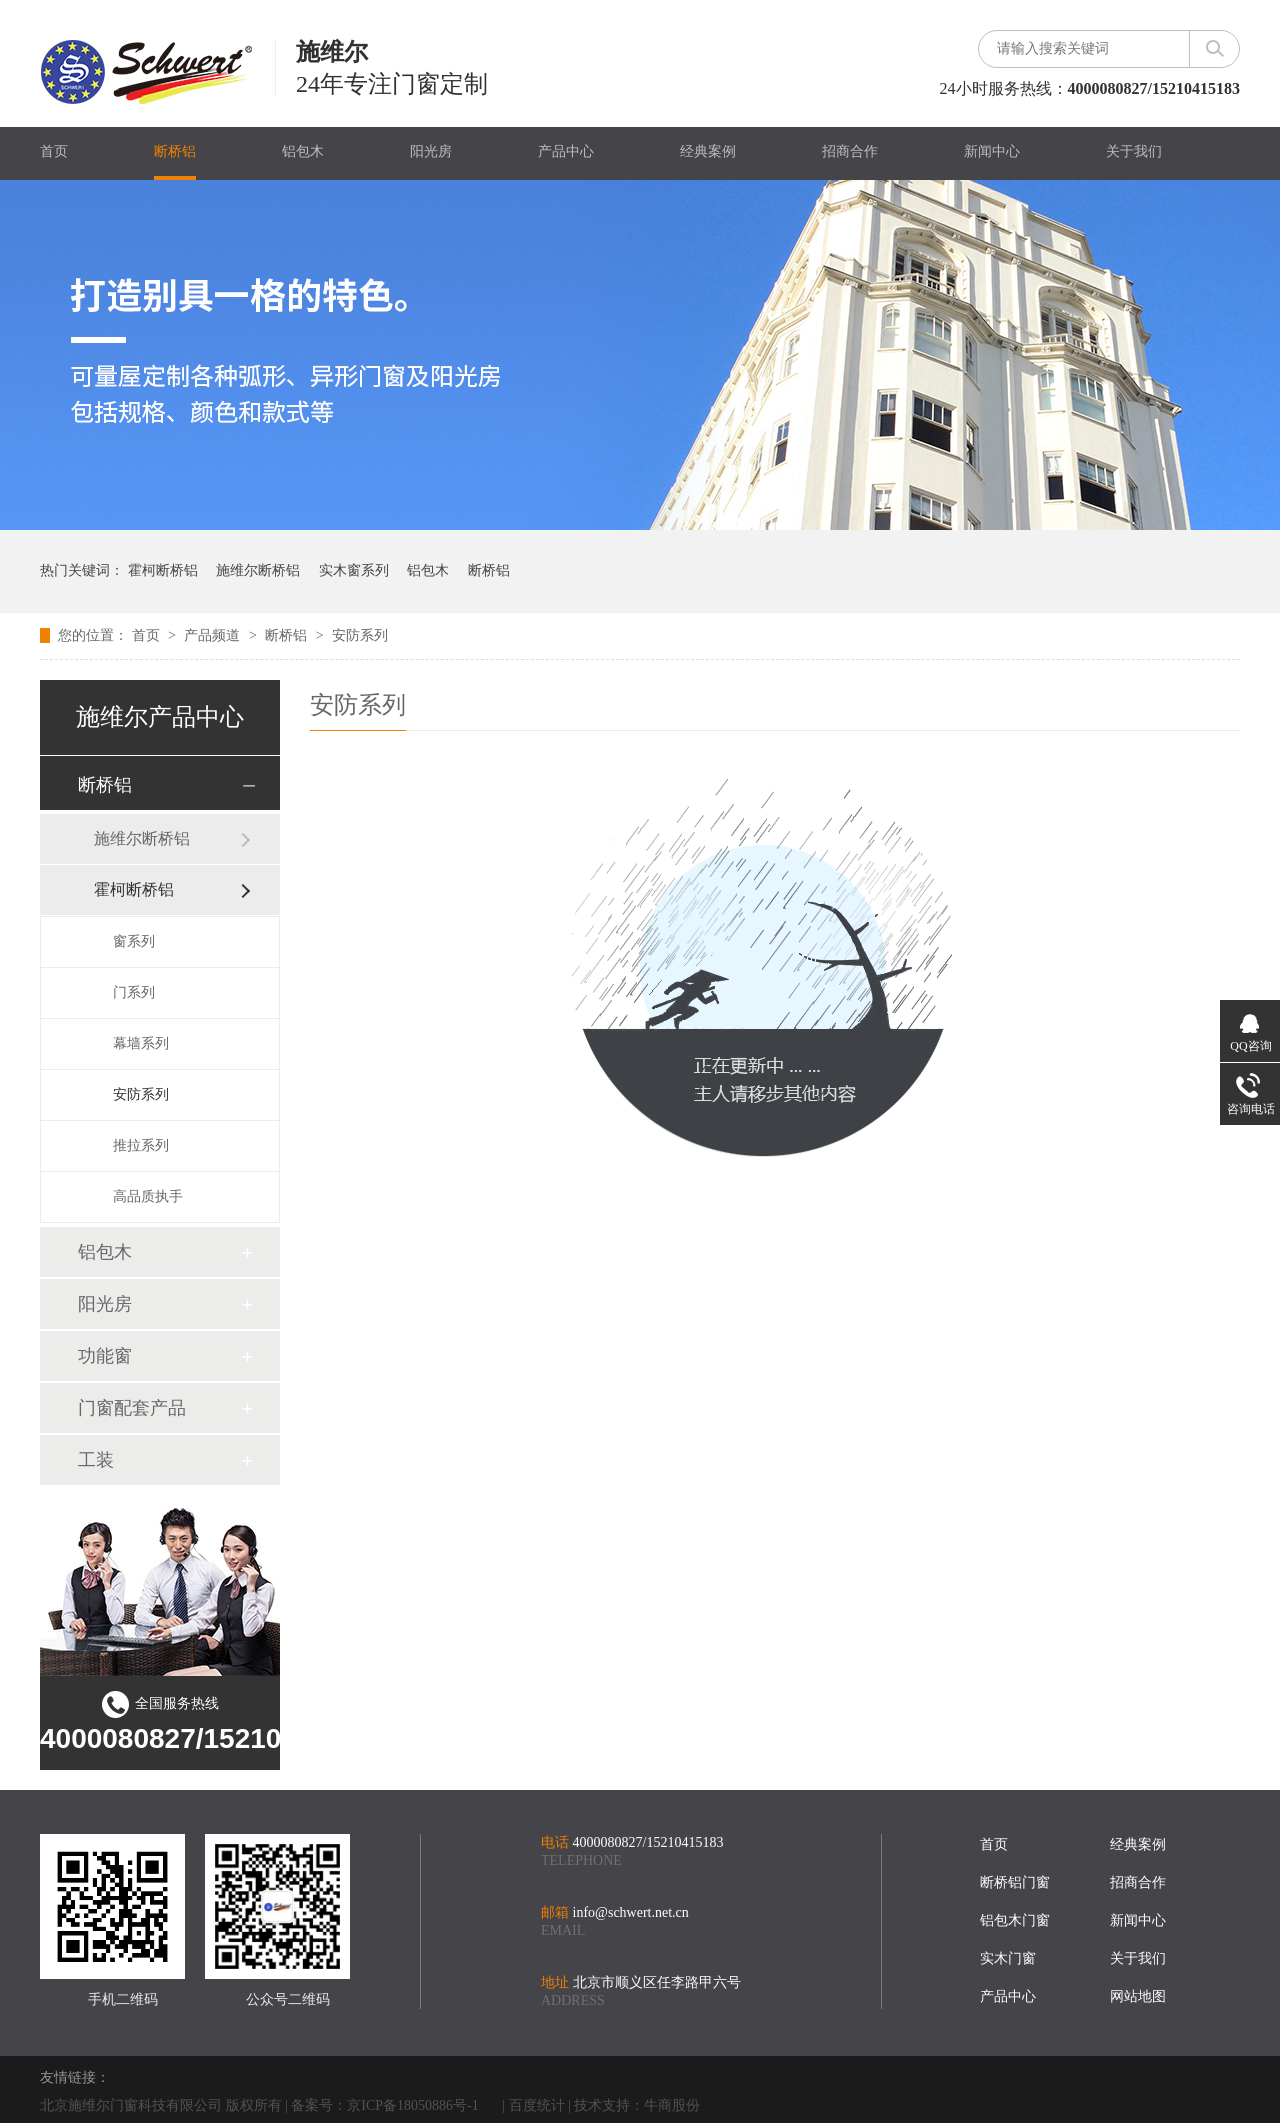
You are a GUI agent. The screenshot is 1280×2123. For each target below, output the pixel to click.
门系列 (134, 992)
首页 (54, 151)
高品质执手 (148, 1196)
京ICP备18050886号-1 (412, 2105)
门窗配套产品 (132, 1408)
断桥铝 (175, 151)
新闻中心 (992, 151)
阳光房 (431, 151)
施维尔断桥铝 (258, 570)
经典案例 (708, 151)
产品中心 (566, 151)
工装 (96, 1460)
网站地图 (1138, 1996)
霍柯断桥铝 (163, 570)
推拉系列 (141, 1145)
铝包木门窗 (1015, 1920)
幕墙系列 (141, 1043)
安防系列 (360, 635)
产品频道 (214, 635)
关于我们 (1134, 151)
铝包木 (303, 151)
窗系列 (134, 941)
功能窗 (105, 1356)
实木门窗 (1008, 1958)
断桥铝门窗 (1015, 1882)
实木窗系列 (354, 570)
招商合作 (850, 151)
